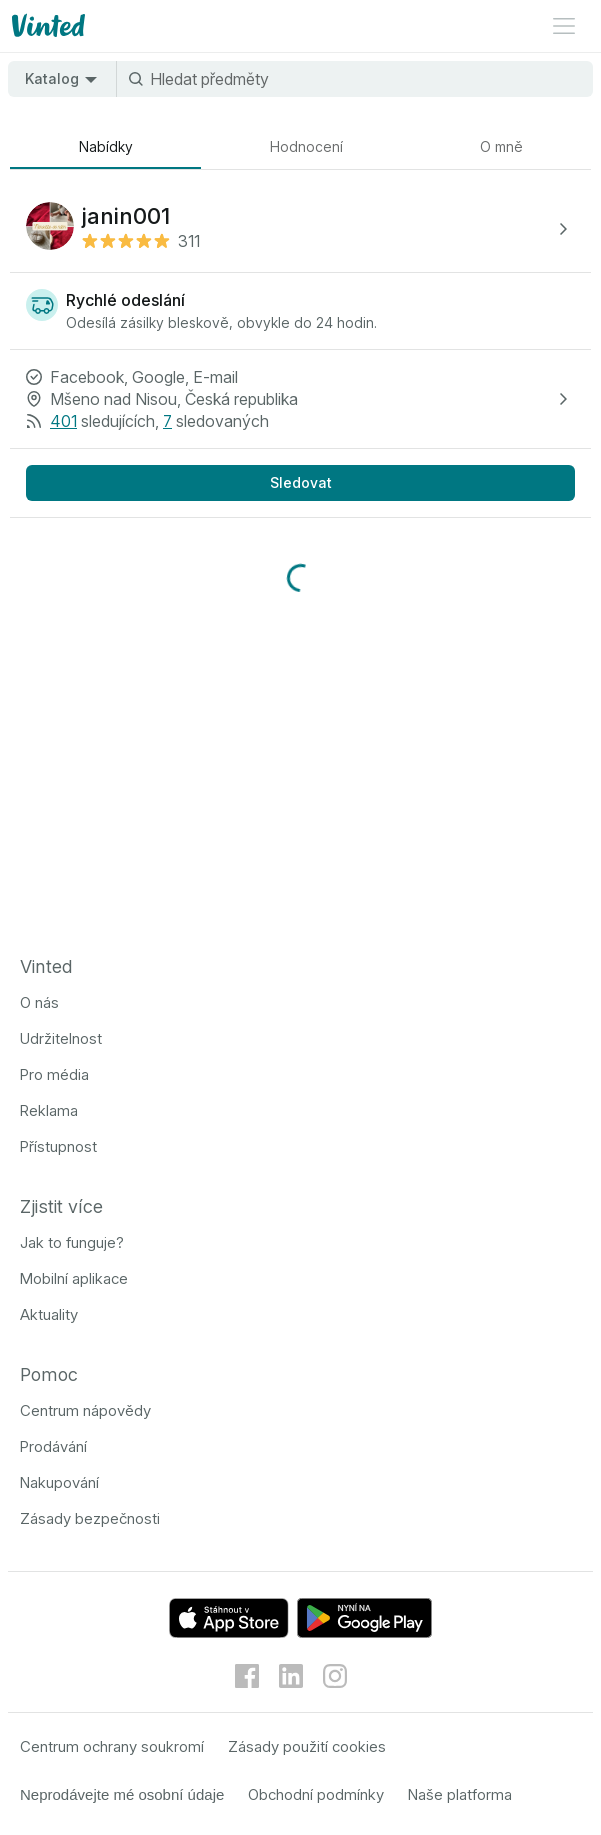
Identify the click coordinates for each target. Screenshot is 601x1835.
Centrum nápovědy (85, 1410)
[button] (300, 229)
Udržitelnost (61, 1038)
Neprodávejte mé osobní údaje (122, 1794)
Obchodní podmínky (316, 1794)
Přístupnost (58, 1146)
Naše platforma (460, 1794)
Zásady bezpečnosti (90, 1518)
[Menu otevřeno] (564, 26)
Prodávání (53, 1446)
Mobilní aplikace (74, 1278)
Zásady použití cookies (307, 1746)
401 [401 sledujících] (63, 421)
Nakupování (59, 1482)
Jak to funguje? (72, 1242)
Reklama (49, 1110)
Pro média (54, 1074)
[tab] (105, 147)
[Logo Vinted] (46, 26)
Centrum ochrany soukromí (112, 1746)
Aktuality (49, 1314)
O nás (39, 1002)
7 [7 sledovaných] (167, 421)
